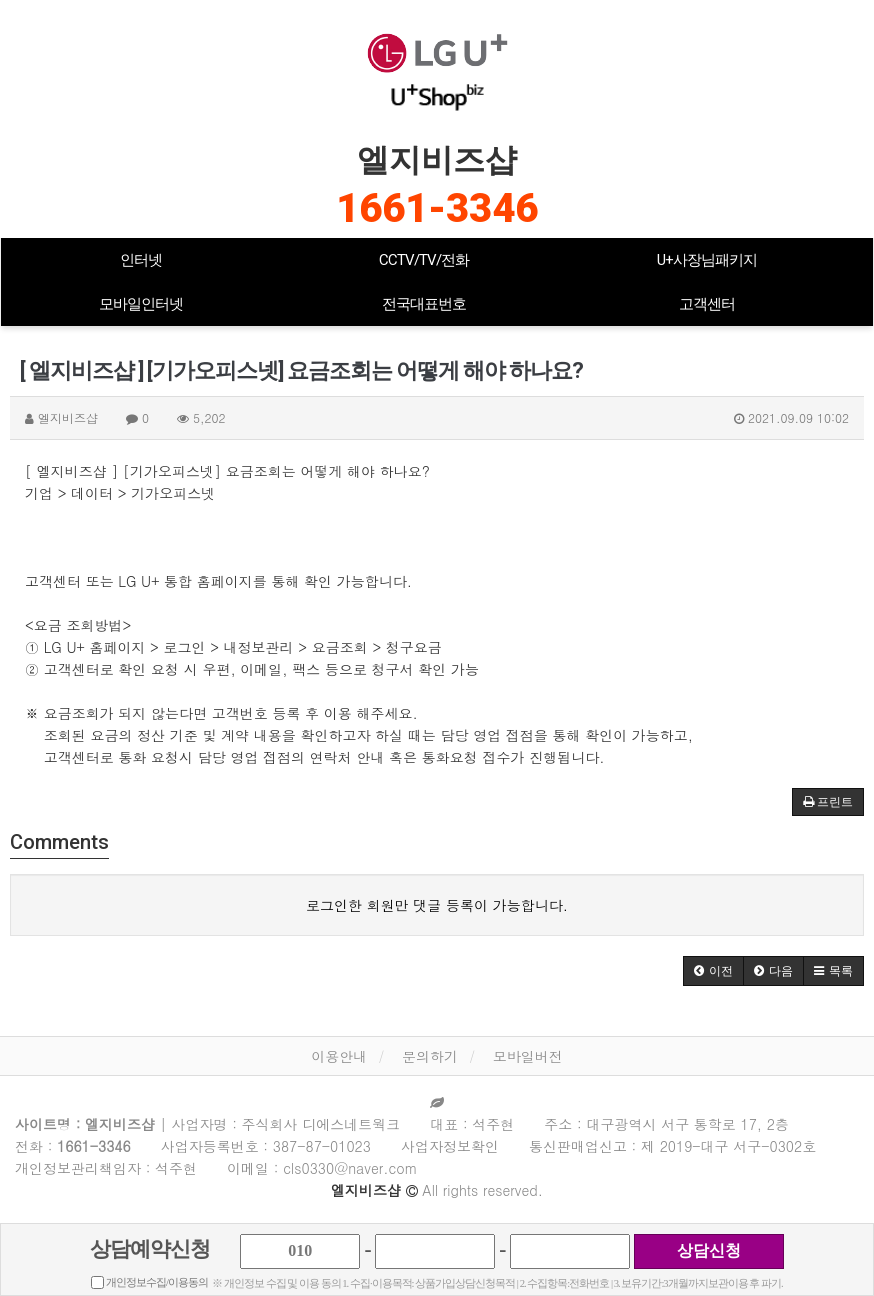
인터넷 (141, 260)
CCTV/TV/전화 (424, 260)
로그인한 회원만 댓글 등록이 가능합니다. (437, 905)
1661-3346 (437, 208)
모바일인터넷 (141, 304)
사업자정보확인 (450, 1146)
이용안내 (339, 1056)
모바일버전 (528, 1056)
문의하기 (430, 1056)
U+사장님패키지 (707, 260)
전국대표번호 (424, 304)
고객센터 (707, 304)
